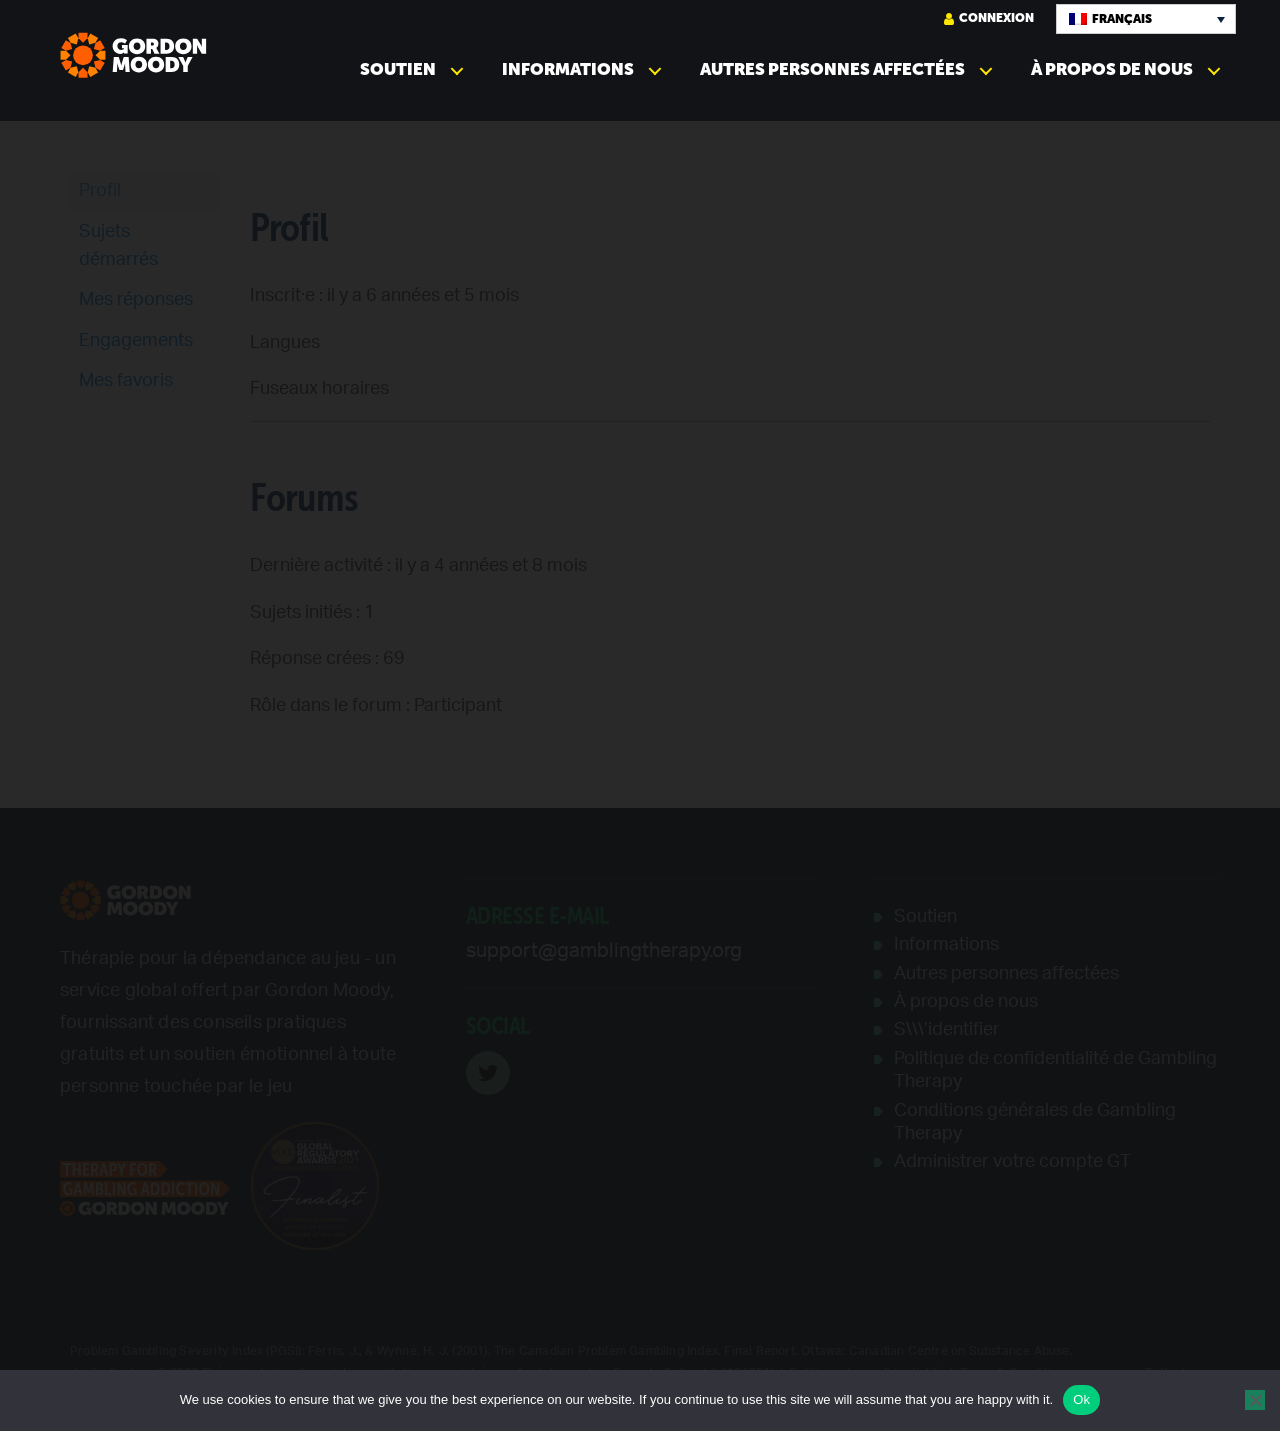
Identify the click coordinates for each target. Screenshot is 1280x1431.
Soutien (398, 69)
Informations (568, 69)
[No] (1255, 1400)
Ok (1081, 1399)
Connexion (989, 18)
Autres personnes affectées (832, 69)
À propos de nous (1112, 69)
